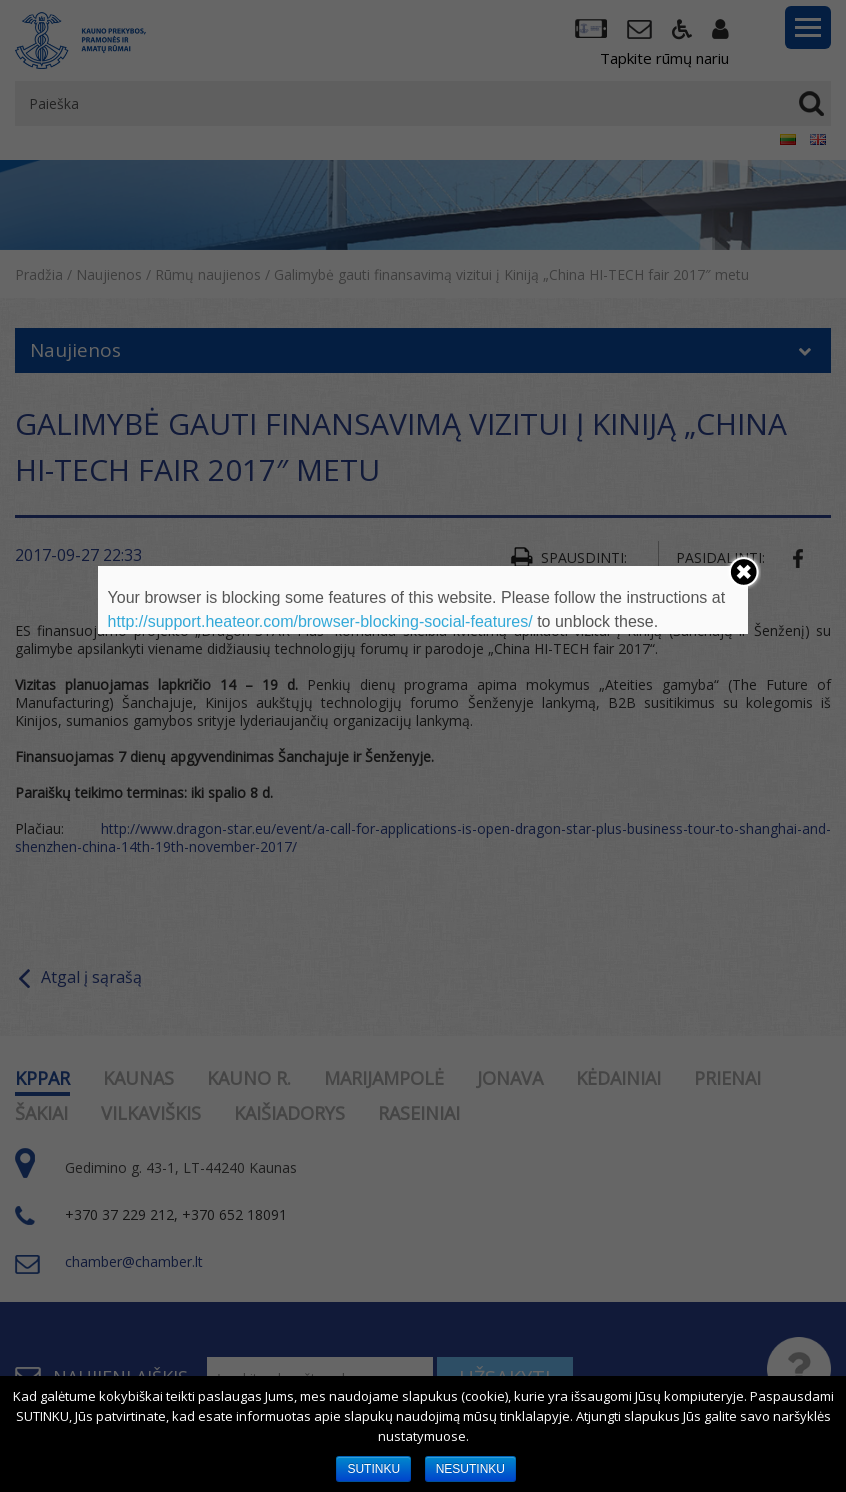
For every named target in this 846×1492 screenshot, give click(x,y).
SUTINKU (373, 1469)
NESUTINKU (470, 1469)
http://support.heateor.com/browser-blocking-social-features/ (320, 621)
